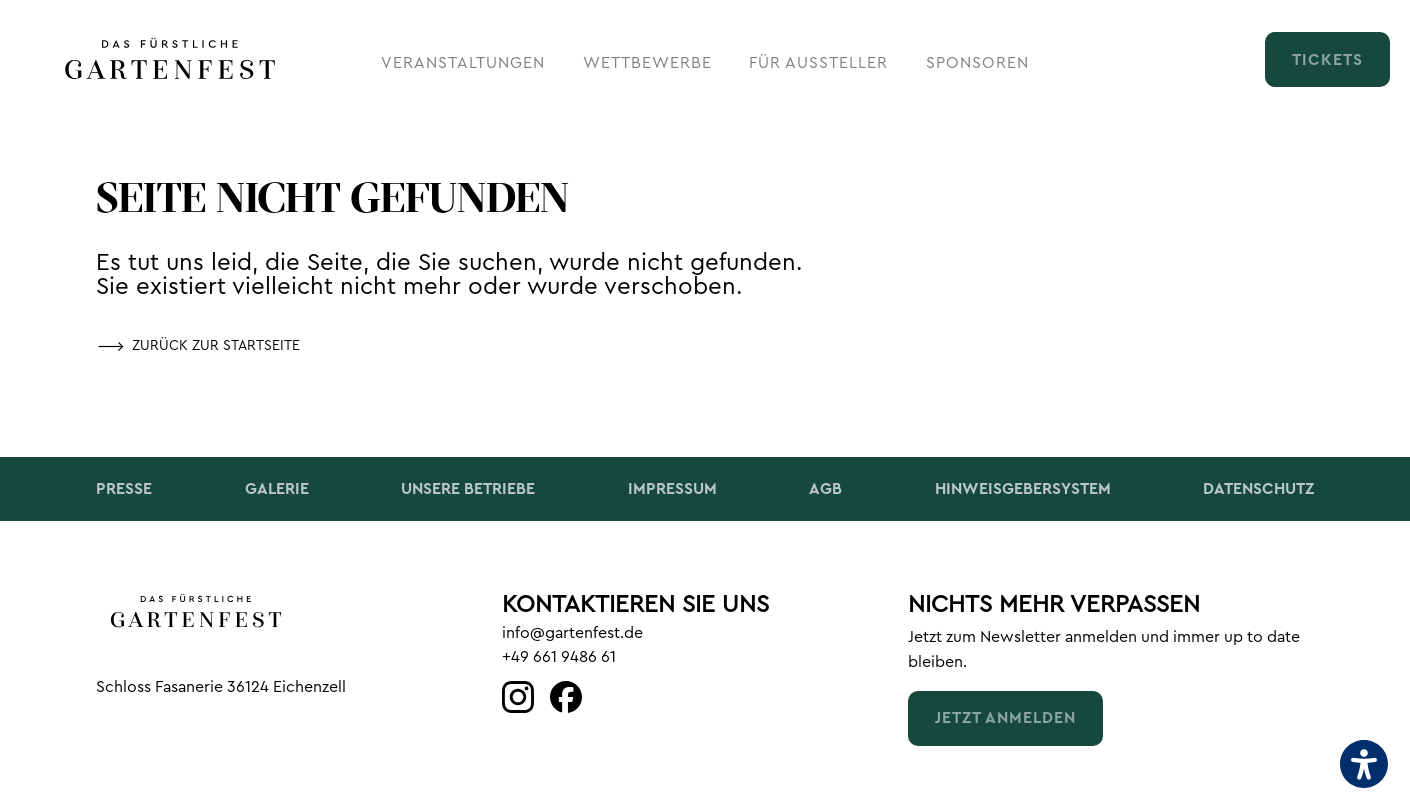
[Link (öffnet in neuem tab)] (518, 698)
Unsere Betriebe (468, 489)
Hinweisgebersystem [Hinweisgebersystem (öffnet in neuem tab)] (1023, 489)
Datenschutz (1258, 489)
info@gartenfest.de (572, 633)
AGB (825, 489)
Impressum (672, 489)
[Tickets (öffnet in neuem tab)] (1327, 59)
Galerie (277, 489)
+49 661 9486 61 (559, 657)
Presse (124, 489)
